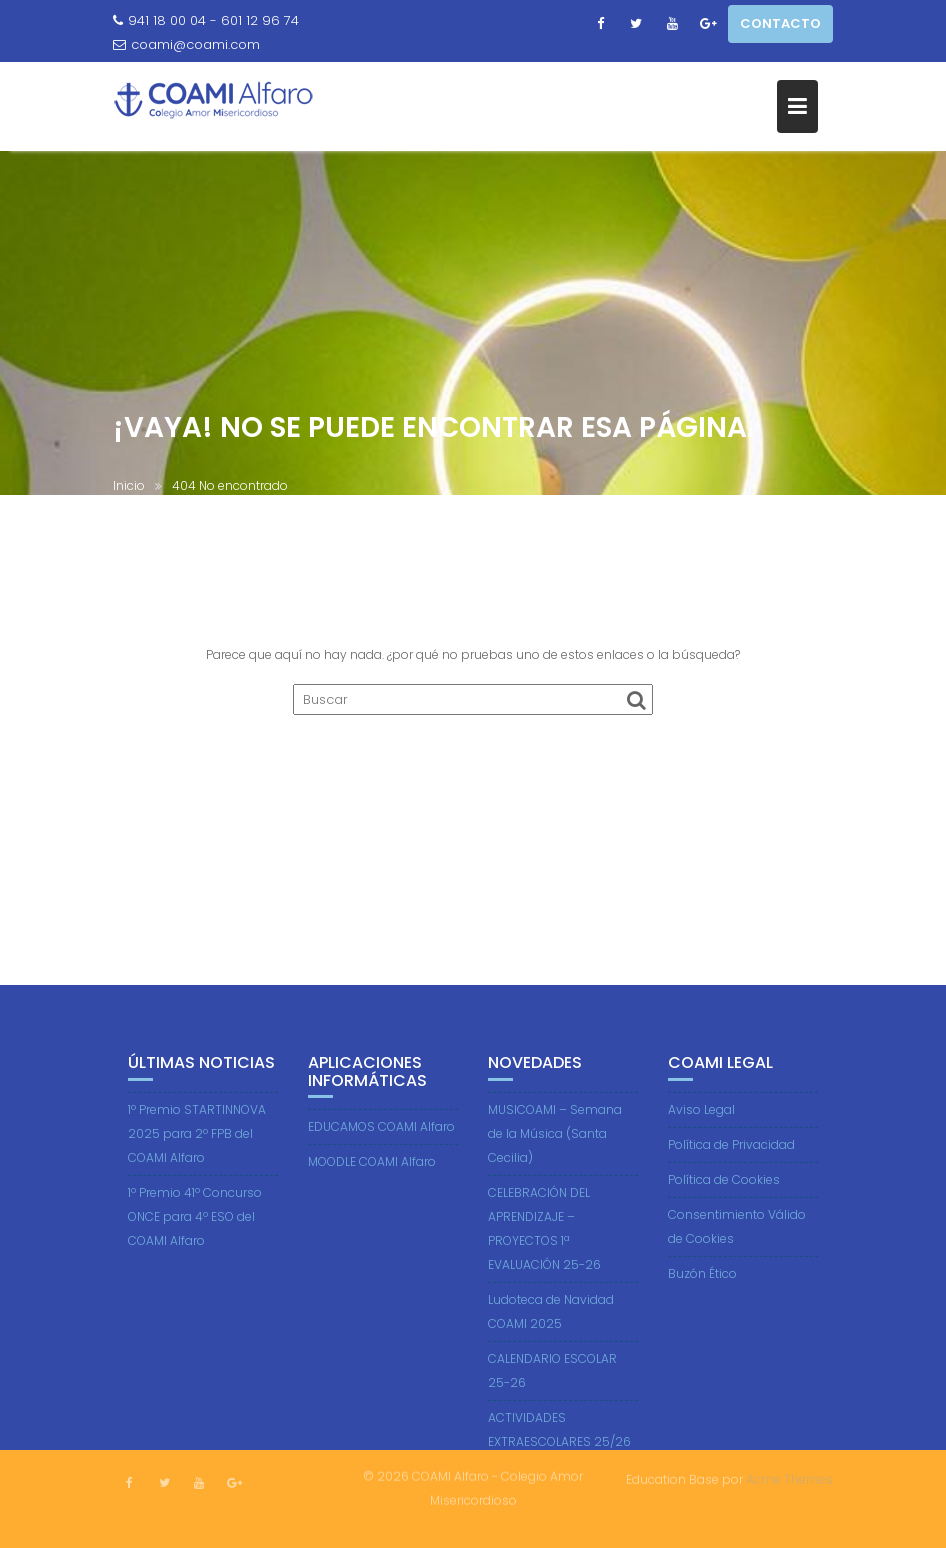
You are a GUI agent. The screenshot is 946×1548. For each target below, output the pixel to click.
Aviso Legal (701, 1116)
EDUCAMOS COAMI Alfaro (381, 1134)
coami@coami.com (186, 44)
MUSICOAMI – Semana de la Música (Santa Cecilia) (555, 1140)
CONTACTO (780, 23)
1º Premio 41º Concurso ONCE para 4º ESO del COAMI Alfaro (195, 1223)
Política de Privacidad (731, 1151)
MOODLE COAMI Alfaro (372, 1169)
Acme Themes (789, 1478)
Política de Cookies (724, 1186)
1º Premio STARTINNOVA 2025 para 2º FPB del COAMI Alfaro (197, 1140)
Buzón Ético (702, 1280)
